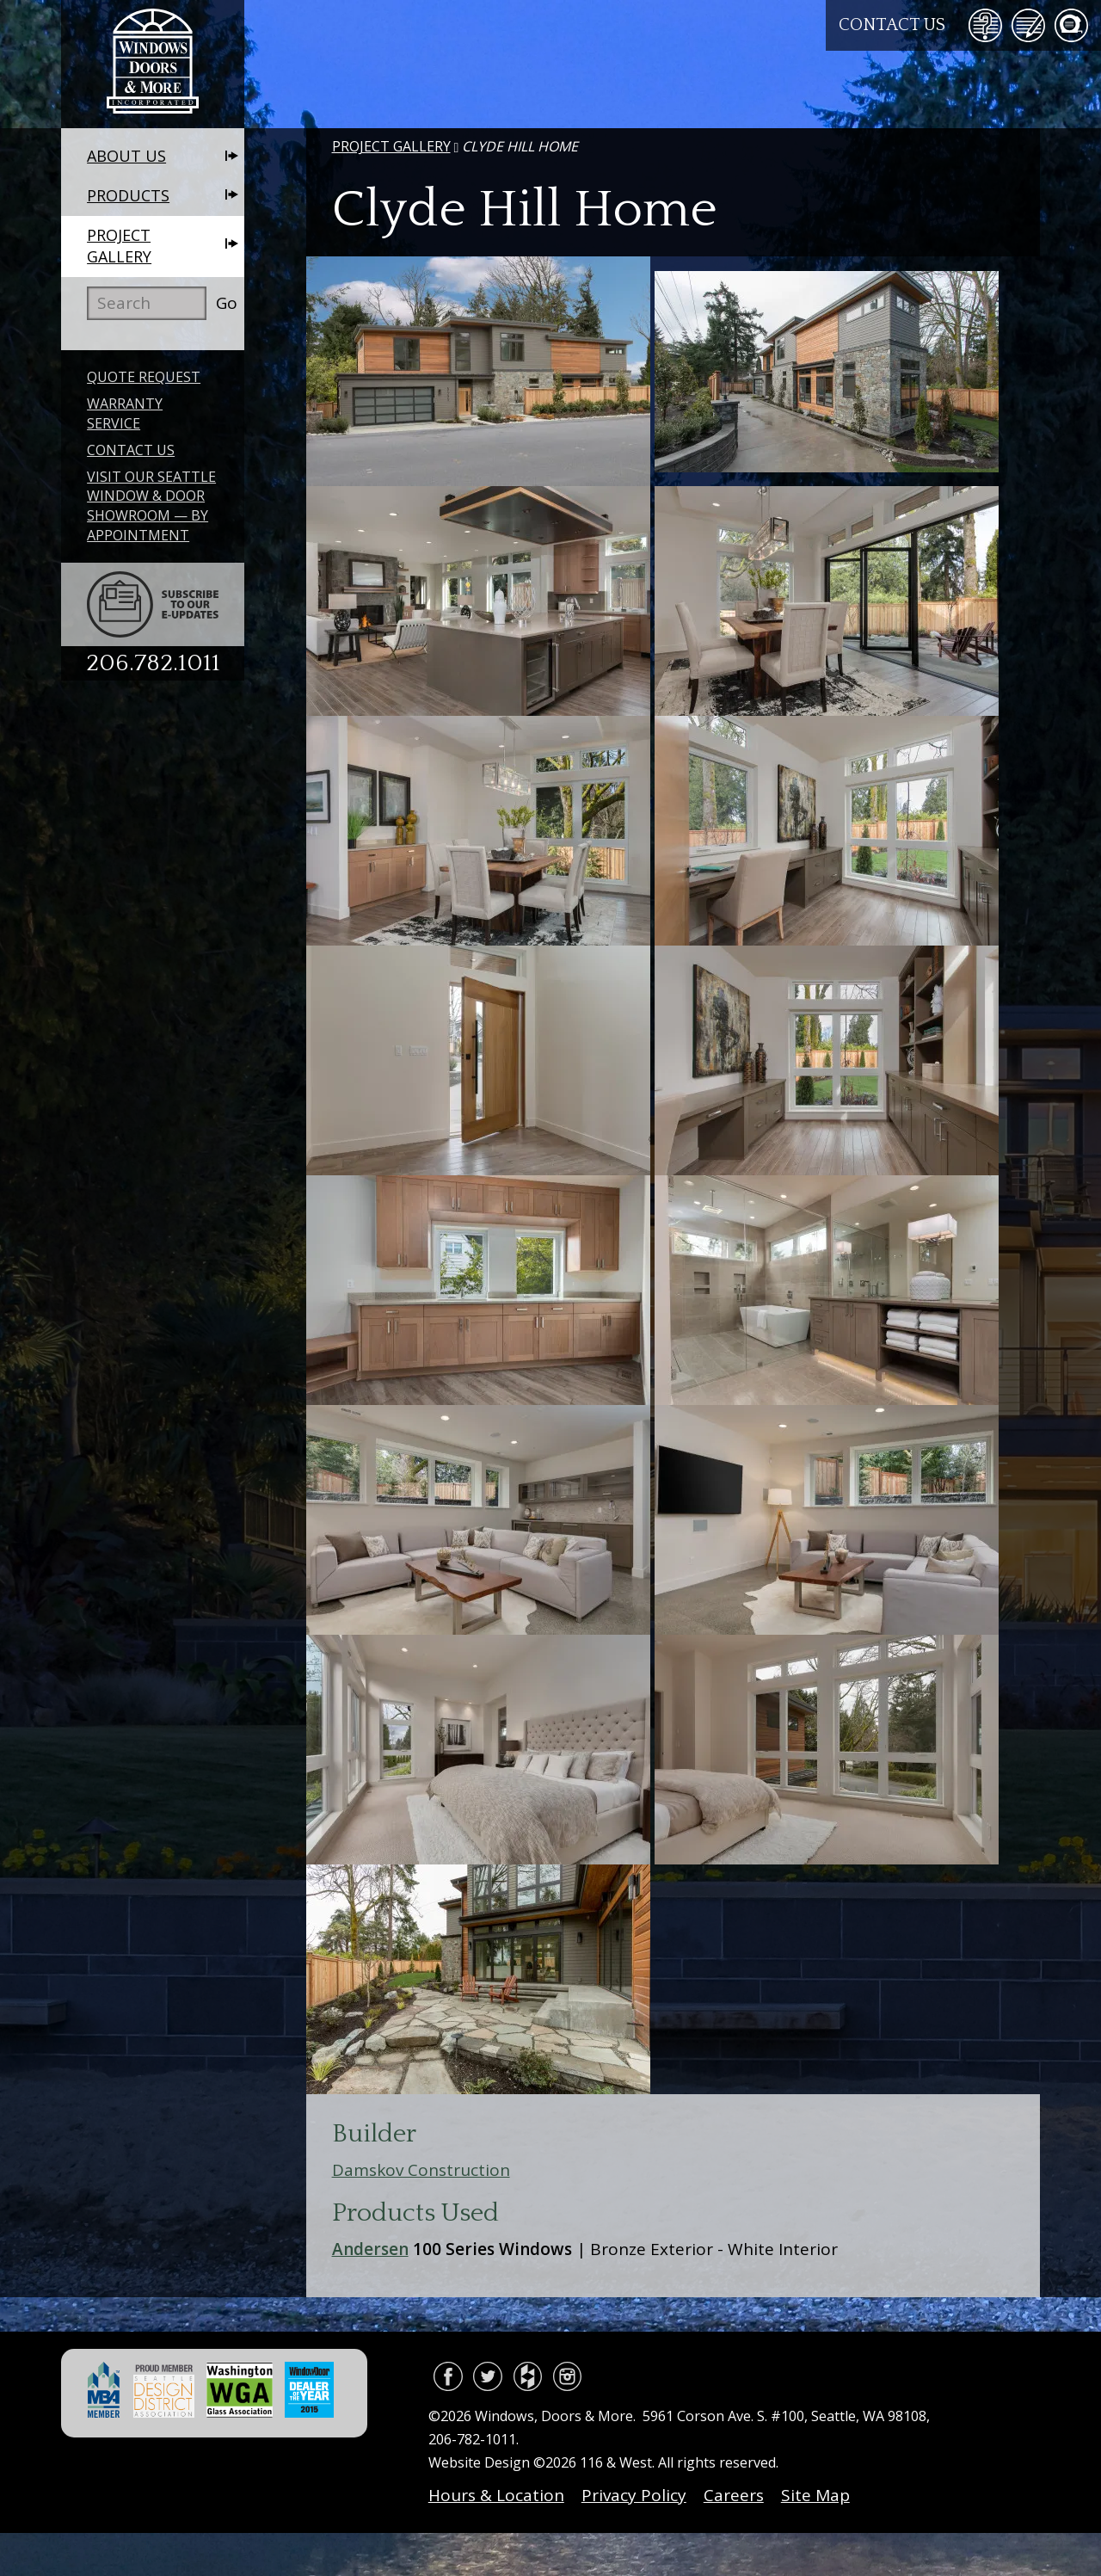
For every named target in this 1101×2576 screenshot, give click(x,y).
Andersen (370, 2249)
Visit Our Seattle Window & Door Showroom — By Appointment (151, 506)
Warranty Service (125, 413)
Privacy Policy (633, 2495)
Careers (734, 2495)
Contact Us (892, 24)
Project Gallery (119, 246)
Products (128, 195)
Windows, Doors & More (152, 64)
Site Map (815, 2495)
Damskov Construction (421, 2170)
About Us (126, 155)
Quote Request (143, 376)
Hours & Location (496, 2495)
